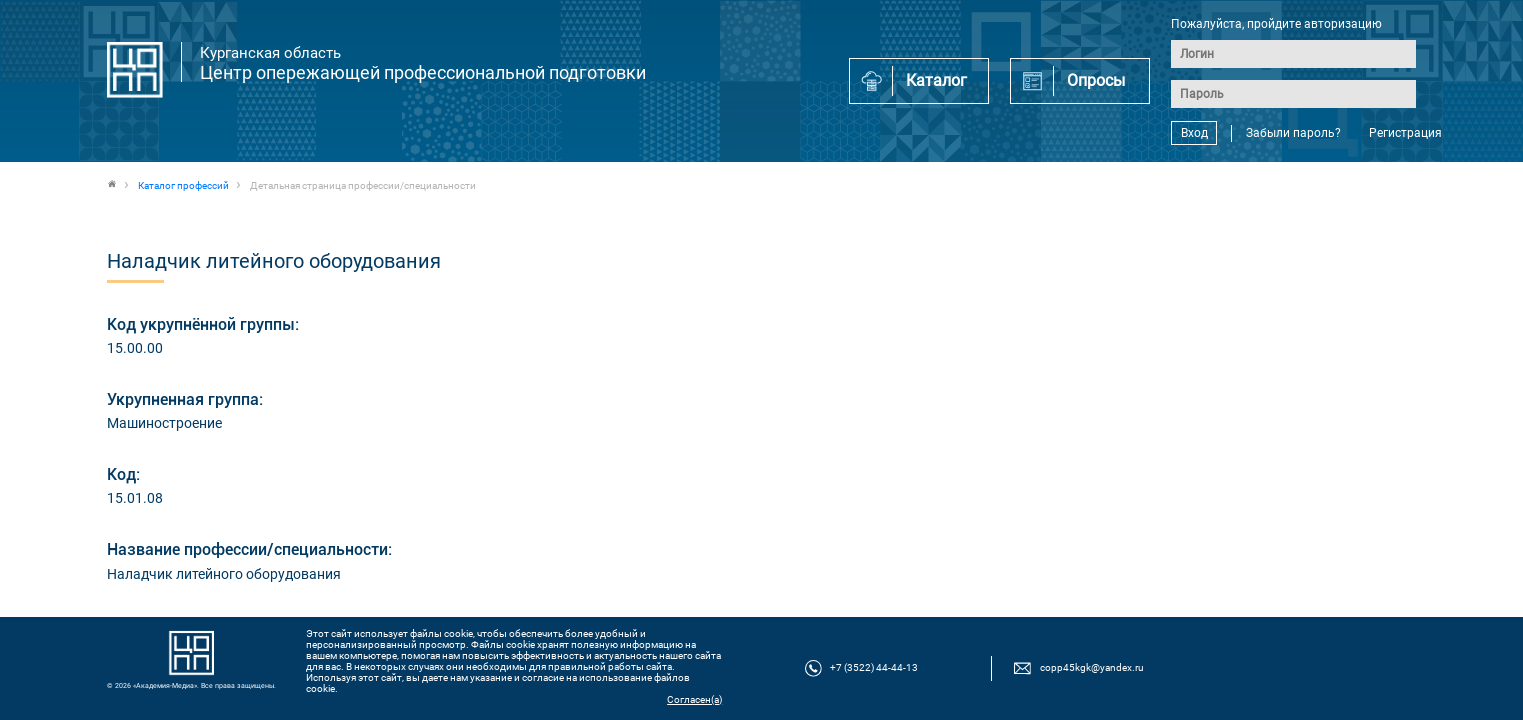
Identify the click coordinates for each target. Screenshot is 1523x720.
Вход (1194, 133)
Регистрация (1405, 133)
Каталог (936, 80)
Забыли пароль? (1293, 133)
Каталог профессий (183, 185)
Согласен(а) (694, 699)
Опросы (1096, 80)
